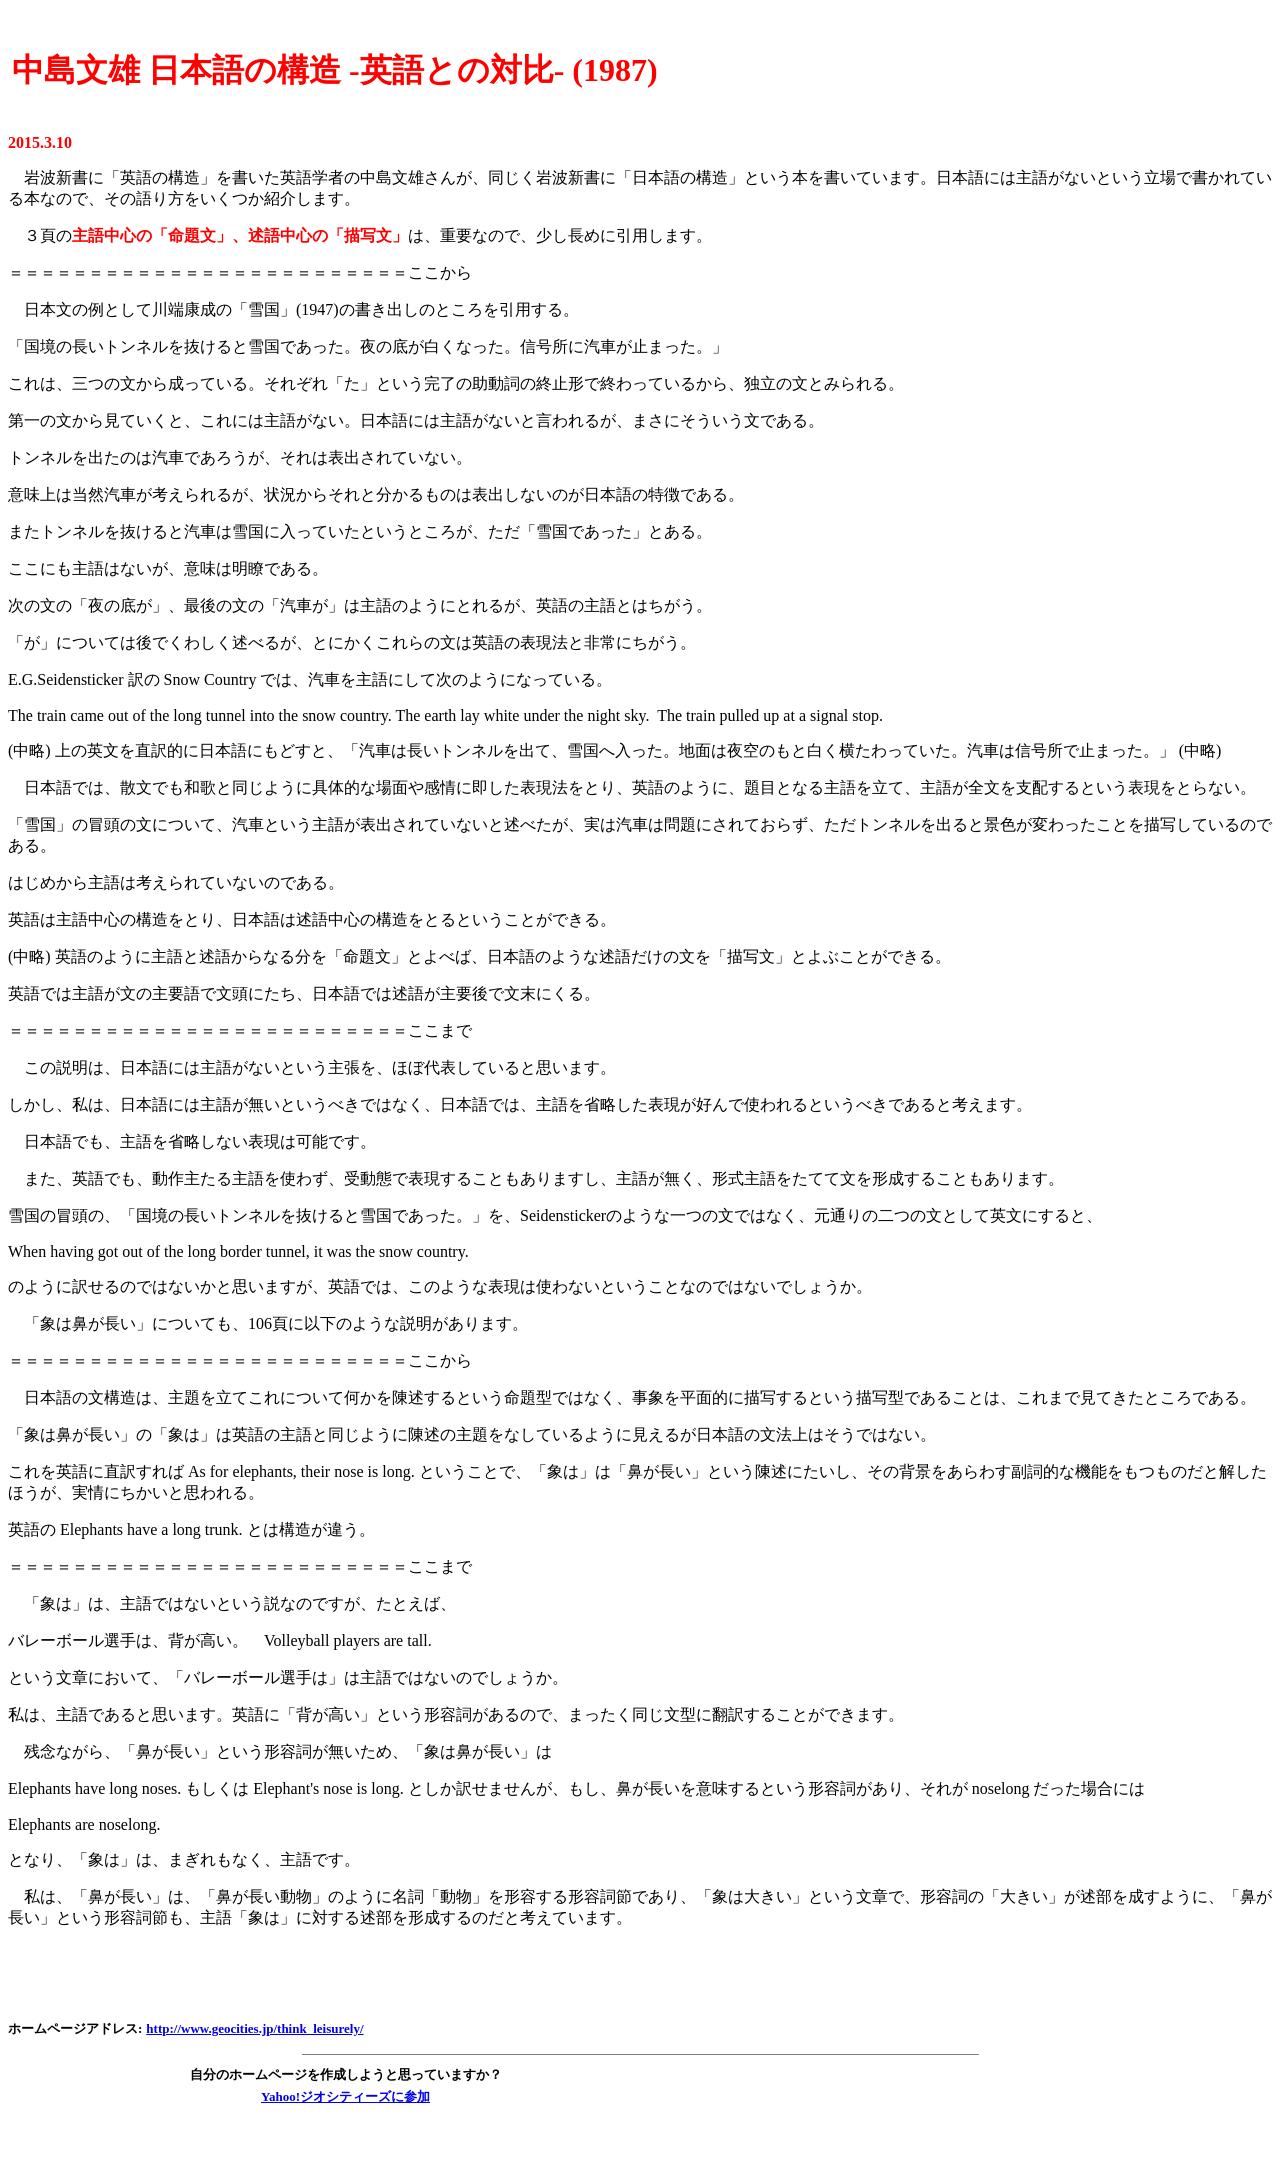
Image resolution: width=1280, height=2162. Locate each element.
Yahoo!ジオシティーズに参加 (345, 2096)
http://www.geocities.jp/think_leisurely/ (254, 2028)
